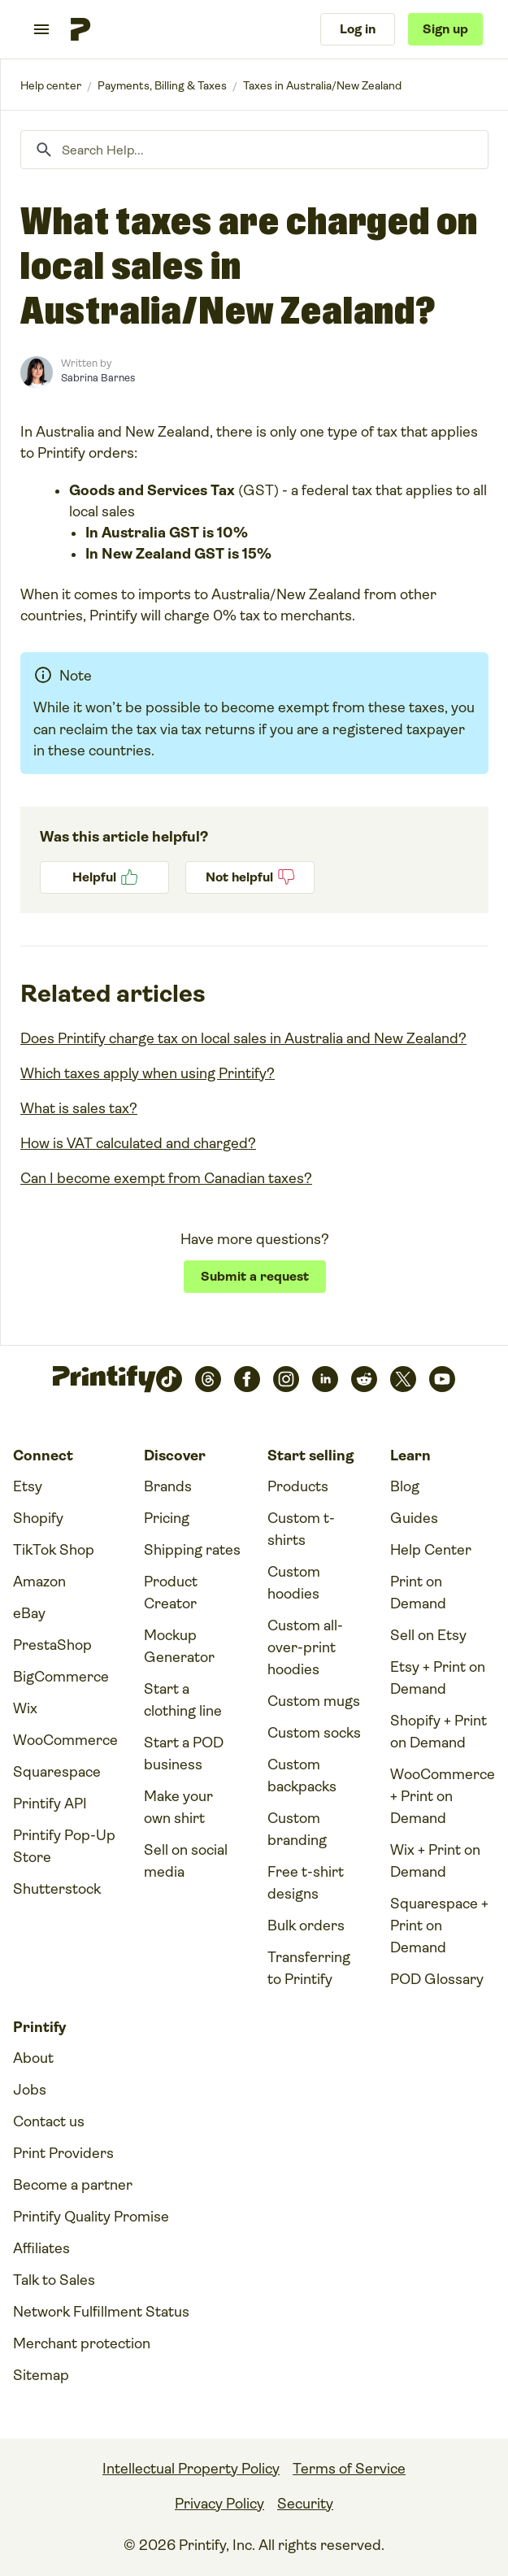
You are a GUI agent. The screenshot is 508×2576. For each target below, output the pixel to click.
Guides (414, 1518)
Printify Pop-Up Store (64, 1846)
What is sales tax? (78, 1108)
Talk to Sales (54, 2280)
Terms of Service (349, 2469)
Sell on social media (186, 1861)
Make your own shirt (178, 1807)
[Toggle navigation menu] (41, 29)
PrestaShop (52, 1645)
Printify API (50, 1803)
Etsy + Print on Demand (437, 1678)
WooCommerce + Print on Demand (442, 1796)
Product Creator (171, 1592)
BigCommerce (61, 1677)
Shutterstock (57, 1889)
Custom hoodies (293, 1583)
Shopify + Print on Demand (438, 1731)
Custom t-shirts (301, 1529)
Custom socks (314, 1733)
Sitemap (41, 2375)
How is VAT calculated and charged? (138, 1143)
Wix (25, 1708)
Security (305, 2504)
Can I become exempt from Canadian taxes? (166, 1178)
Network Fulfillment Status (101, 2312)
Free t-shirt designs (305, 1883)
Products (297, 1486)
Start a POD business (184, 1753)
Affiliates (41, 2248)
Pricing (166, 1518)
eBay (29, 1613)
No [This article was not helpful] (250, 877)
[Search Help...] (254, 149)
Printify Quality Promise (91, 2216)
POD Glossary (437, 1979)
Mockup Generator (179, 1646)
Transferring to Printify (308, 1968)
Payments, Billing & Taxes (162, 85)
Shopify (38, 1518)
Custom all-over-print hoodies (305, 1647)
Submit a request (255, 1276)
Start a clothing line (183, 1700)
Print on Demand (418, 1592)
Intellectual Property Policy (191, 2469)
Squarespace (57, 1772)
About (33, 2058)
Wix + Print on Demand (435, 1861)
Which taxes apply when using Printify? (147, 1073)
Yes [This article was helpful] (104, 877)
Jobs (29, 2090)
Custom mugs (313, 1701)
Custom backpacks (301, 1775)
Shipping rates (192, 1550)
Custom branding (297, 1829)
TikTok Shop (53, 1550)
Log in (358, 29)
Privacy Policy (219, 2504)
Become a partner (72, 2185)
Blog (404, 1486)
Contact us (49, 2121)
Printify (50, 85)
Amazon (39, 1581)
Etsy (27, 1486)
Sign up (445, 29)
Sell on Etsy (428, 1635)
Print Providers (63, 2153)
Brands (168, 1486)
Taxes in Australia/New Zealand (322, 85)
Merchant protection (81, 2343)
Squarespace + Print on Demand (439, 1925)
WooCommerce (65, 1740)
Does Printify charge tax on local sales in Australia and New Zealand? (243, 1038)
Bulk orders (306, 1925)
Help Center (430, 1550)
